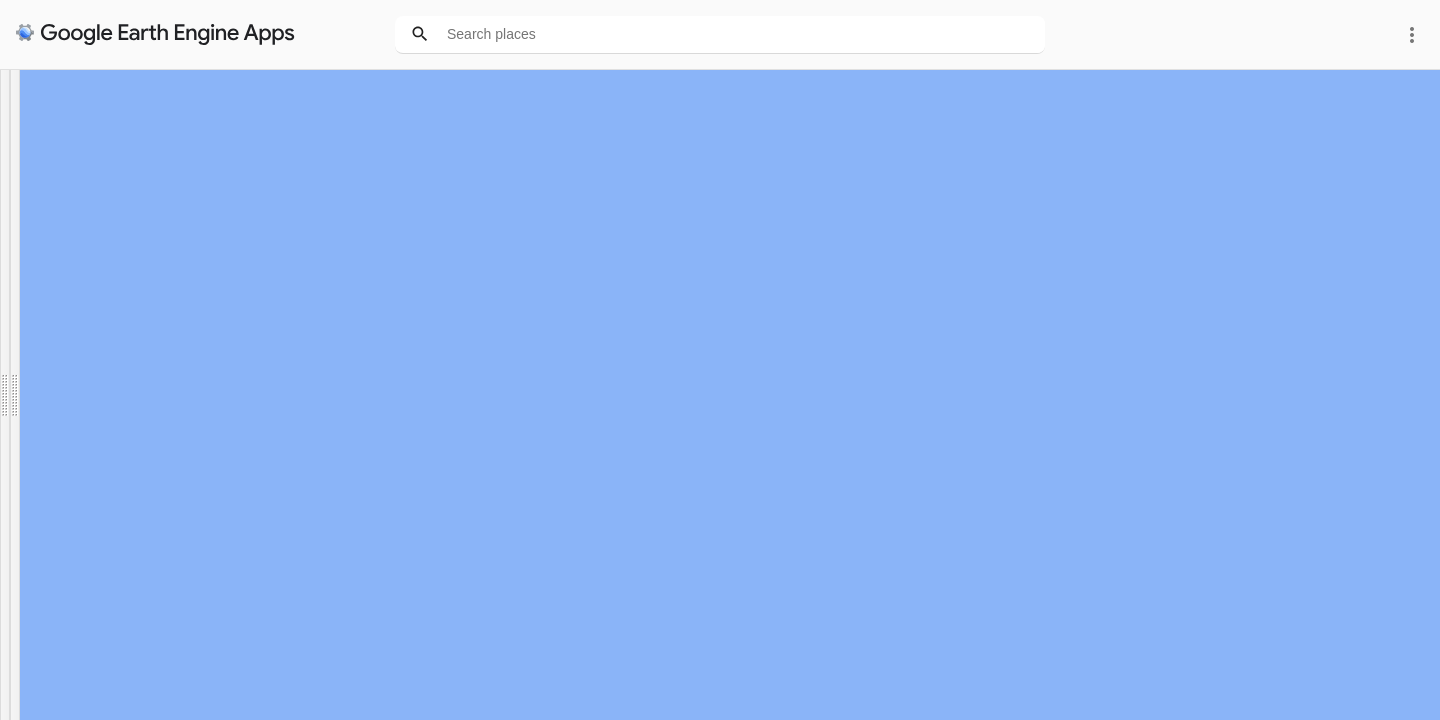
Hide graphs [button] (157, 412)
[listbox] (40, 241)
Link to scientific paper (71, 161)
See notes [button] (45, 462)
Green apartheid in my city (92, 107)
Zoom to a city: (56, 201)
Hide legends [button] (53, 412)
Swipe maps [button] (50, 367)
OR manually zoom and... (88, 282)
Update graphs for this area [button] (91, 322)
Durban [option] (34, 241)
